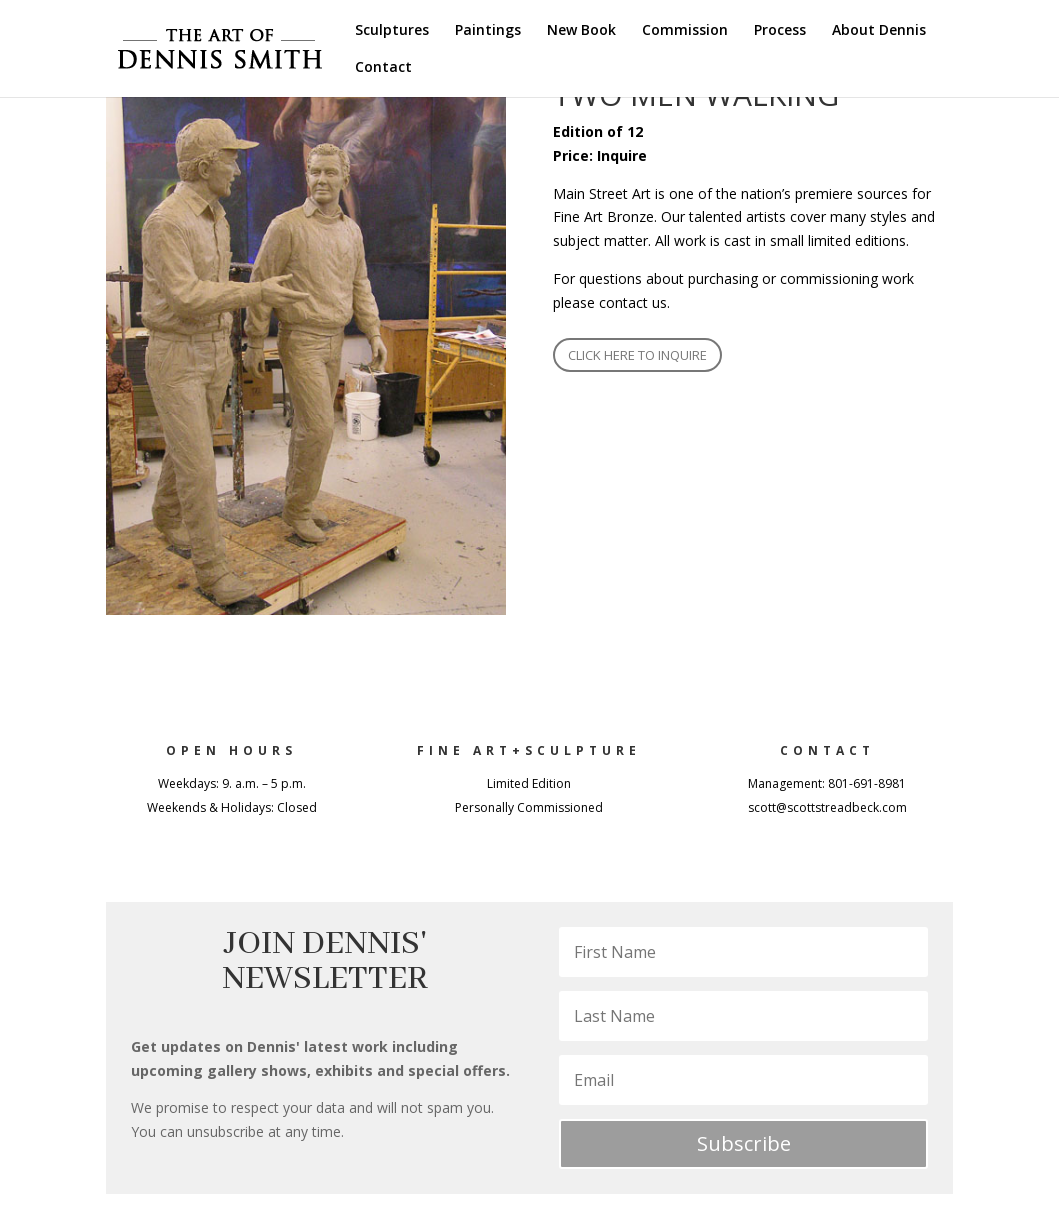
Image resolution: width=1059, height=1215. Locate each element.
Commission (685, 31)
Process (780, 31)
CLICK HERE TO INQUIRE (637, 355)
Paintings (488, 31)
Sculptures (392, 31)
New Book (581, 31)
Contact (383, 68)
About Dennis (879, 31)
